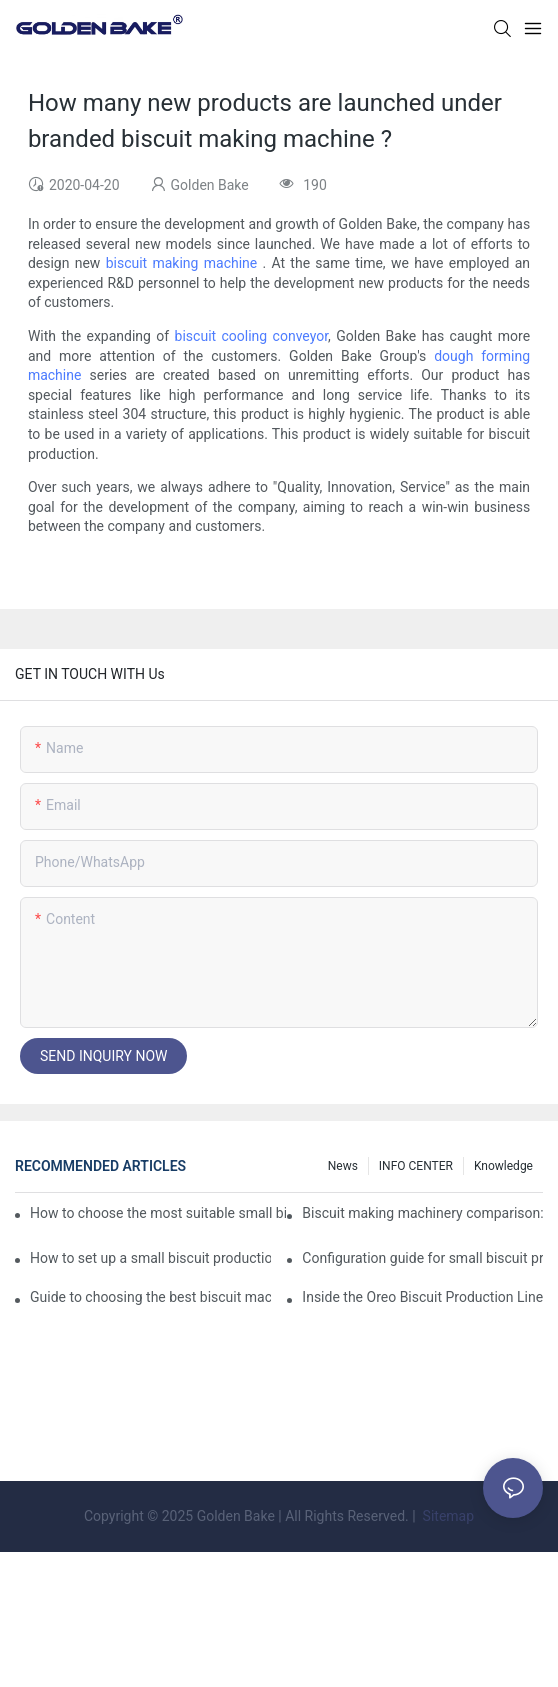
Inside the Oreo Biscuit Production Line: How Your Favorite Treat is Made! (422, 1297)
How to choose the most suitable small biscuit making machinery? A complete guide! (158, 1213)
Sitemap (446, 1516)
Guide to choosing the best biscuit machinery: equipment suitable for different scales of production (150, 1297)
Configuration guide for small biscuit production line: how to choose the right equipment (422, 1258)
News (343, 1166)
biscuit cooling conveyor (251, 336)
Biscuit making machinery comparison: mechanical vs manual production (422, 1213)
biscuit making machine (182, 263)
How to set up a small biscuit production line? (150, 1258)
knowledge (503, 1166)
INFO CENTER (416, 1166)
